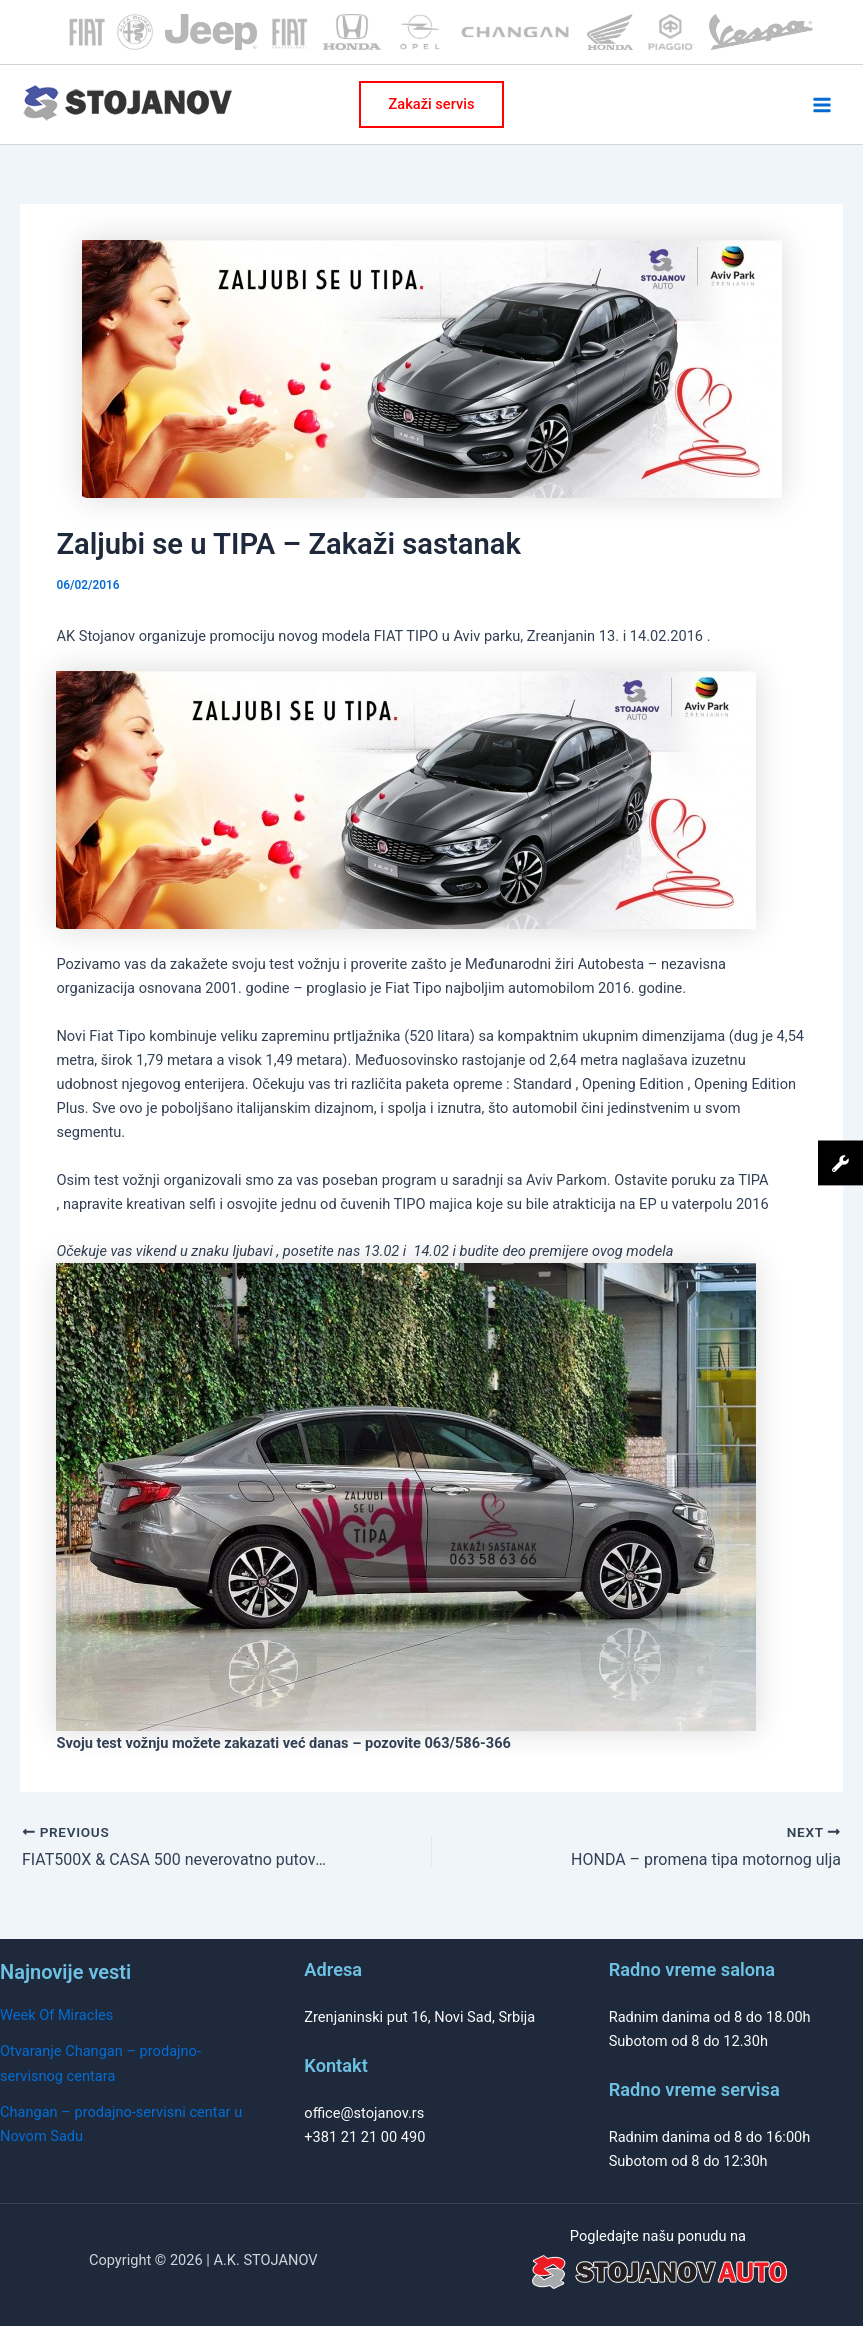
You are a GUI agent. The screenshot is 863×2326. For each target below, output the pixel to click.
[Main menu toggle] (822, 105)
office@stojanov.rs (364, 2113)
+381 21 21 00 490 (364, 2137)
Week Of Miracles (56, 2015)
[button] (432, 104)
